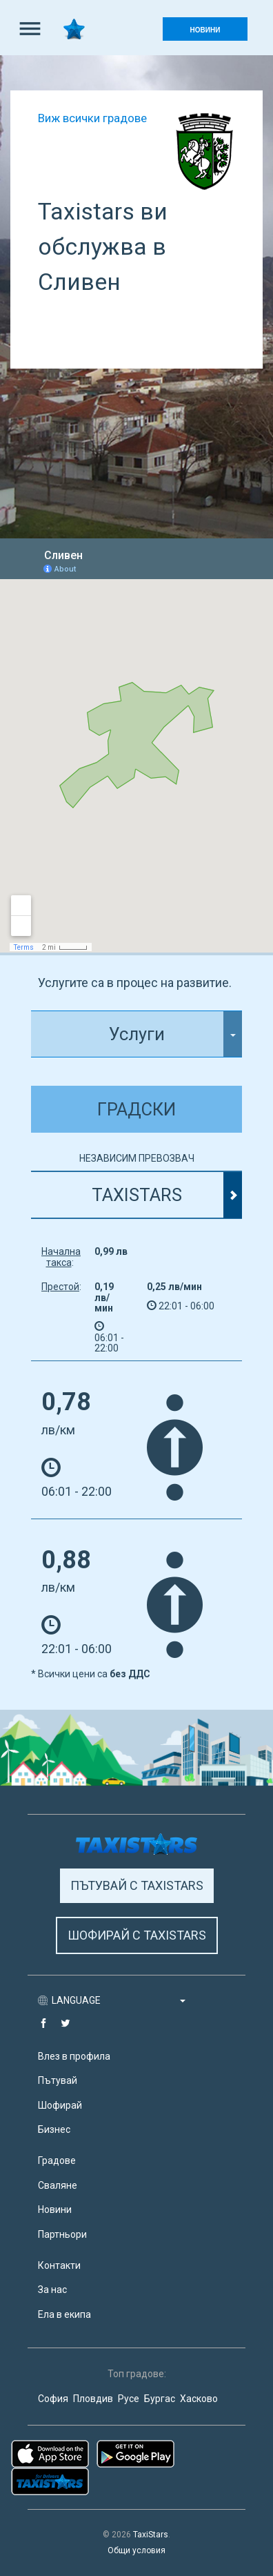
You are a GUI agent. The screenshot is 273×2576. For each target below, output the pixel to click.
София (53, 2399)
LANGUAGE (118, 2000)
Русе (128, 2399)
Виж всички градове (92, 118)
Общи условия (136, 2550)
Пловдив (93, 2399)
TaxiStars (150, 2534)
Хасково (199, 2399)
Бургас (159, 2399)
